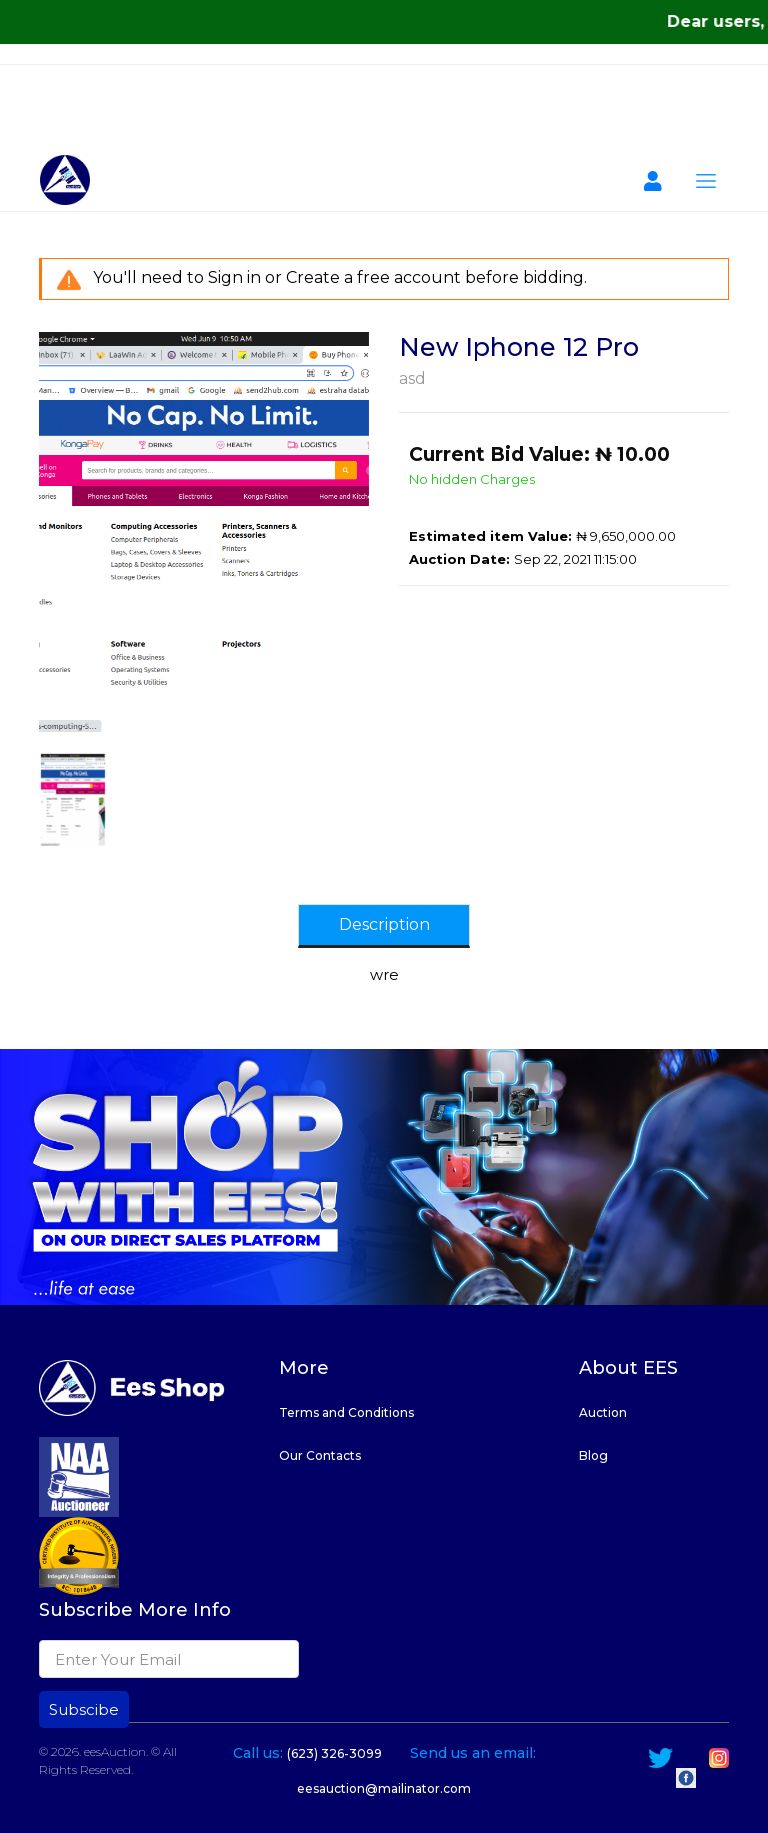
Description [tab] (384, 924)
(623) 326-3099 (334, 1753)
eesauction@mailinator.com (384, 1788)
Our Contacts (320, 1455)
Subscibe (84, 1709)
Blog (593, 1455)
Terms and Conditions (346, 1412)
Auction (603, 1412)
